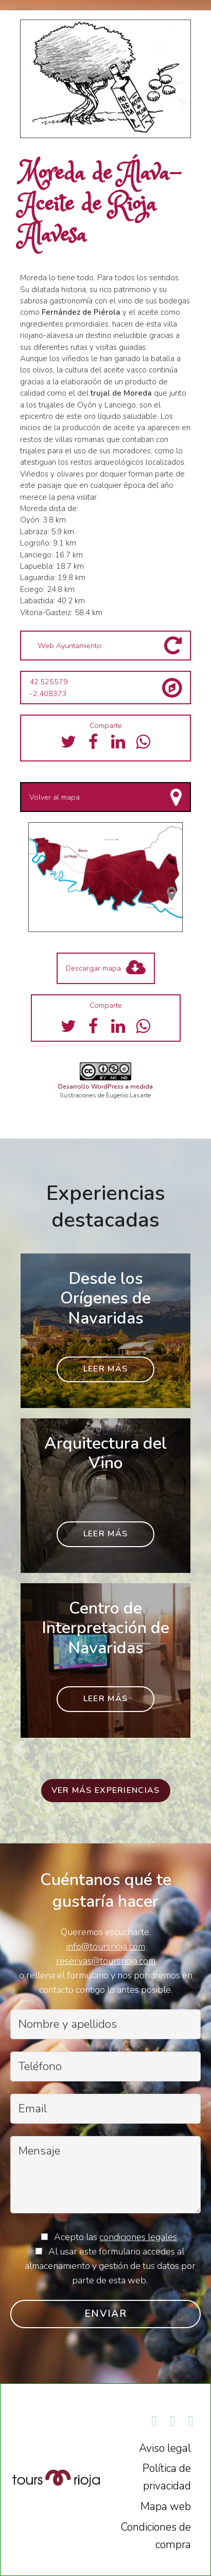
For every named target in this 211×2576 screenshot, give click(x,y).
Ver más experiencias (105, 1790)
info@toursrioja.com (105, 1946)
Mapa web (165, 2506)
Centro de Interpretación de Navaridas (105, 1628)
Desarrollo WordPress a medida (105, 1086)
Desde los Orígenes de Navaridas (105, 1298)
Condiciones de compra (155, 2536)
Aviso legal (165, 2448)
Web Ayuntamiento (69, 645)
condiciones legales (138, 2237)
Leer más (105, 1369)
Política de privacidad (167, 2477)
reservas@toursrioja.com (105, 1961)
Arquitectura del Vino (105, 1453)
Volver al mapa (54, 797)
